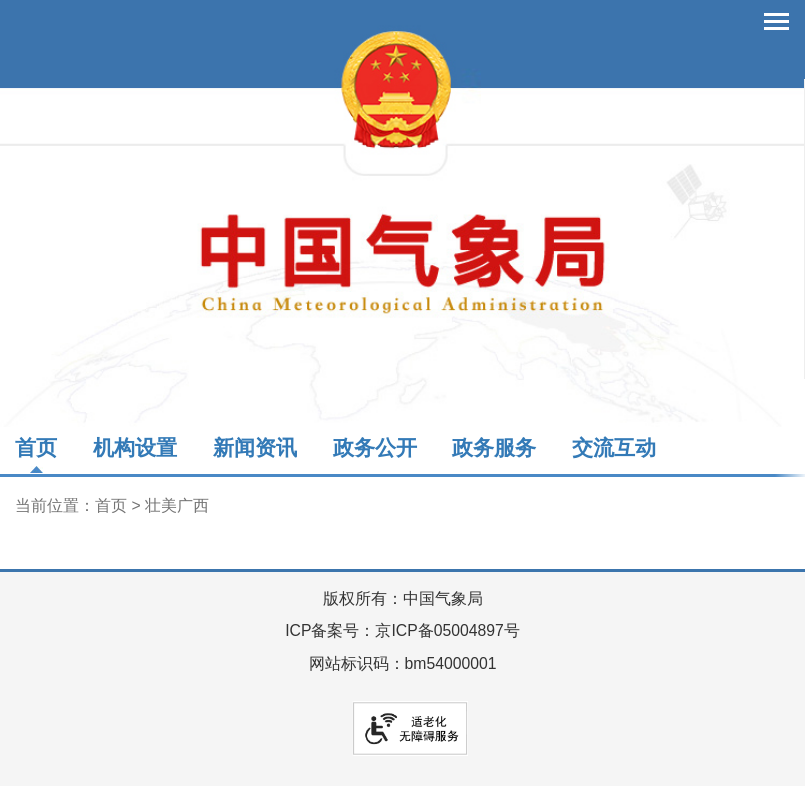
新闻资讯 (255, 447)
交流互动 (614, 447)
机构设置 (135, 447)
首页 (36, 447)
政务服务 (494, 447)
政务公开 (375, 447)
